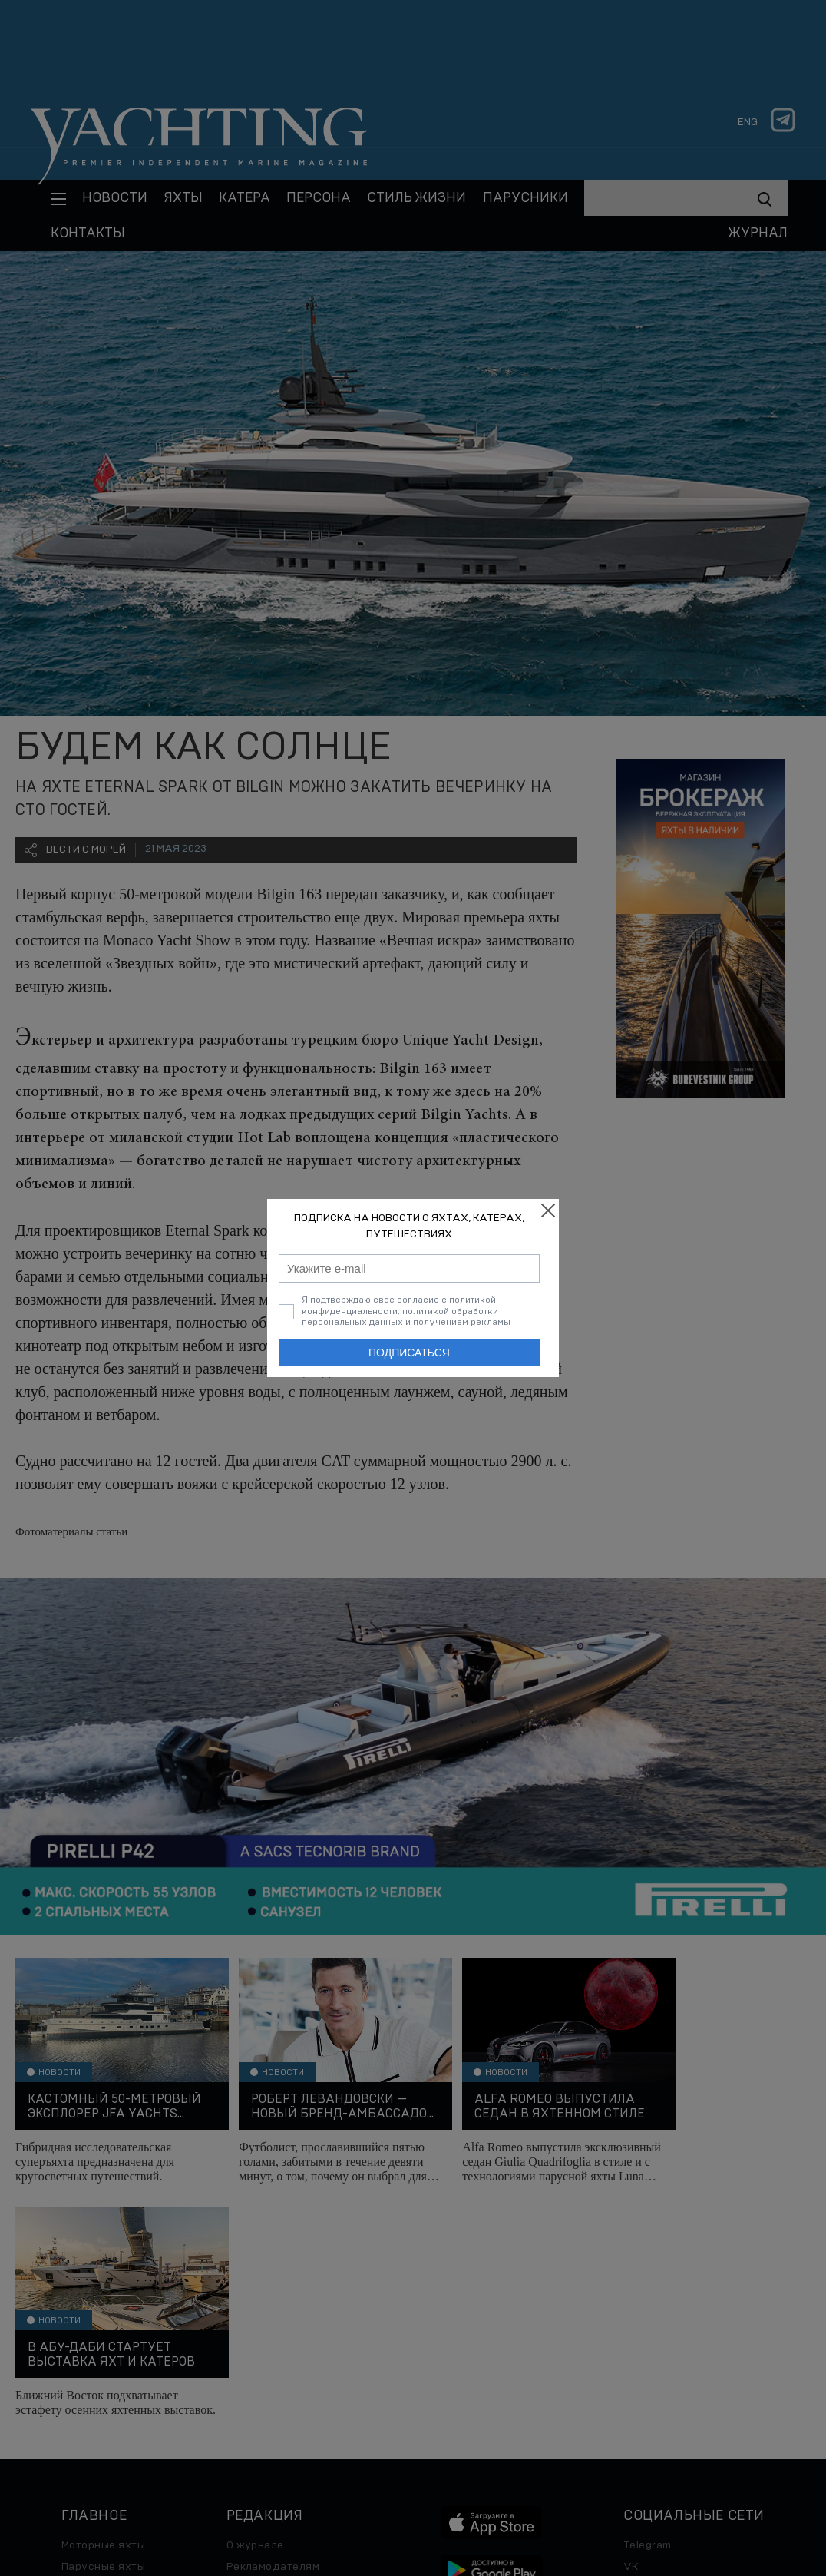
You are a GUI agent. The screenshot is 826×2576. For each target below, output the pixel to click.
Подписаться (409, 1352)
